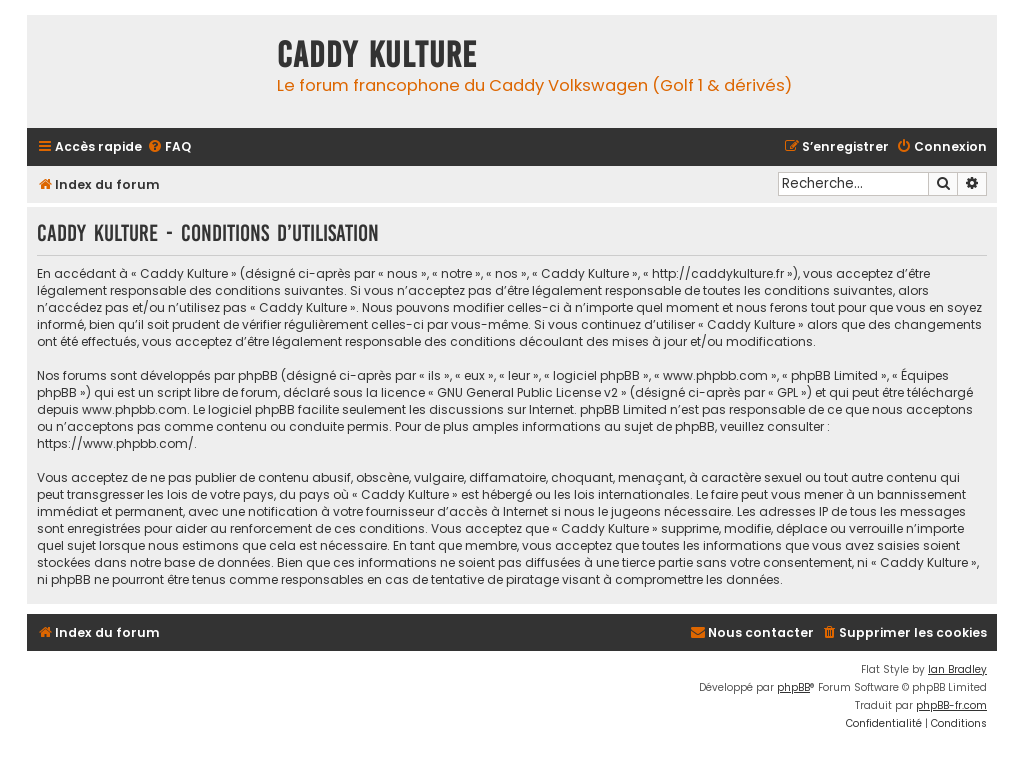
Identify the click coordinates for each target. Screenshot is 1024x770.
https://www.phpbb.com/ (115, 443)
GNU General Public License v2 (527, 392)
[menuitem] (169, 147)
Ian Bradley (957, 669)
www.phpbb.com (134, 409)
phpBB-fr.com (951, 705)
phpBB (793, 687)
